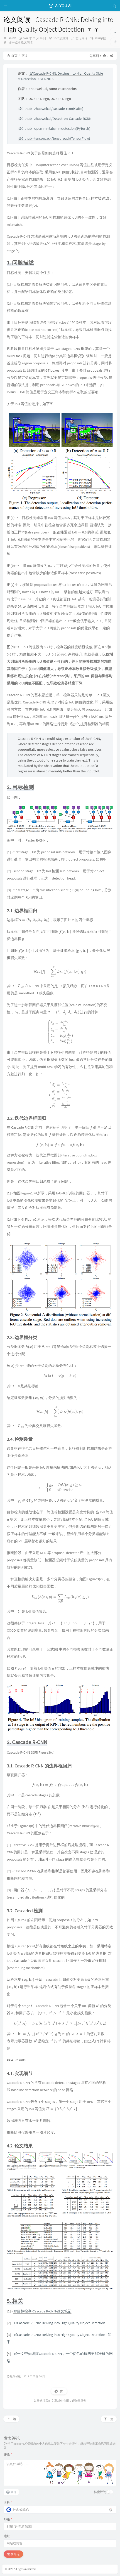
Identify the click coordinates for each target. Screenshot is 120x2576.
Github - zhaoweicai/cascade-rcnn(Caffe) (50, 108)
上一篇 (11, 2419)
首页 (12, 56)
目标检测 (14, 42)
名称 (8, 2503)
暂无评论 (81, 38)
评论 (8, 2454)
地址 (7, 2536)
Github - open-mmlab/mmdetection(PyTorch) (54, 128)
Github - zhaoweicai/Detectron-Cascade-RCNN (54, 118)
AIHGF (12, 38)
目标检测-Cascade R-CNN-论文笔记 (42, 2311)
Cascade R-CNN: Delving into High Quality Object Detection (59, 2323)
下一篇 (108, 2419)
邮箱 (8, 2519)
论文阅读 (27, 42)
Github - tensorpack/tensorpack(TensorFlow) (54, 138)
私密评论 (100, 2492)
